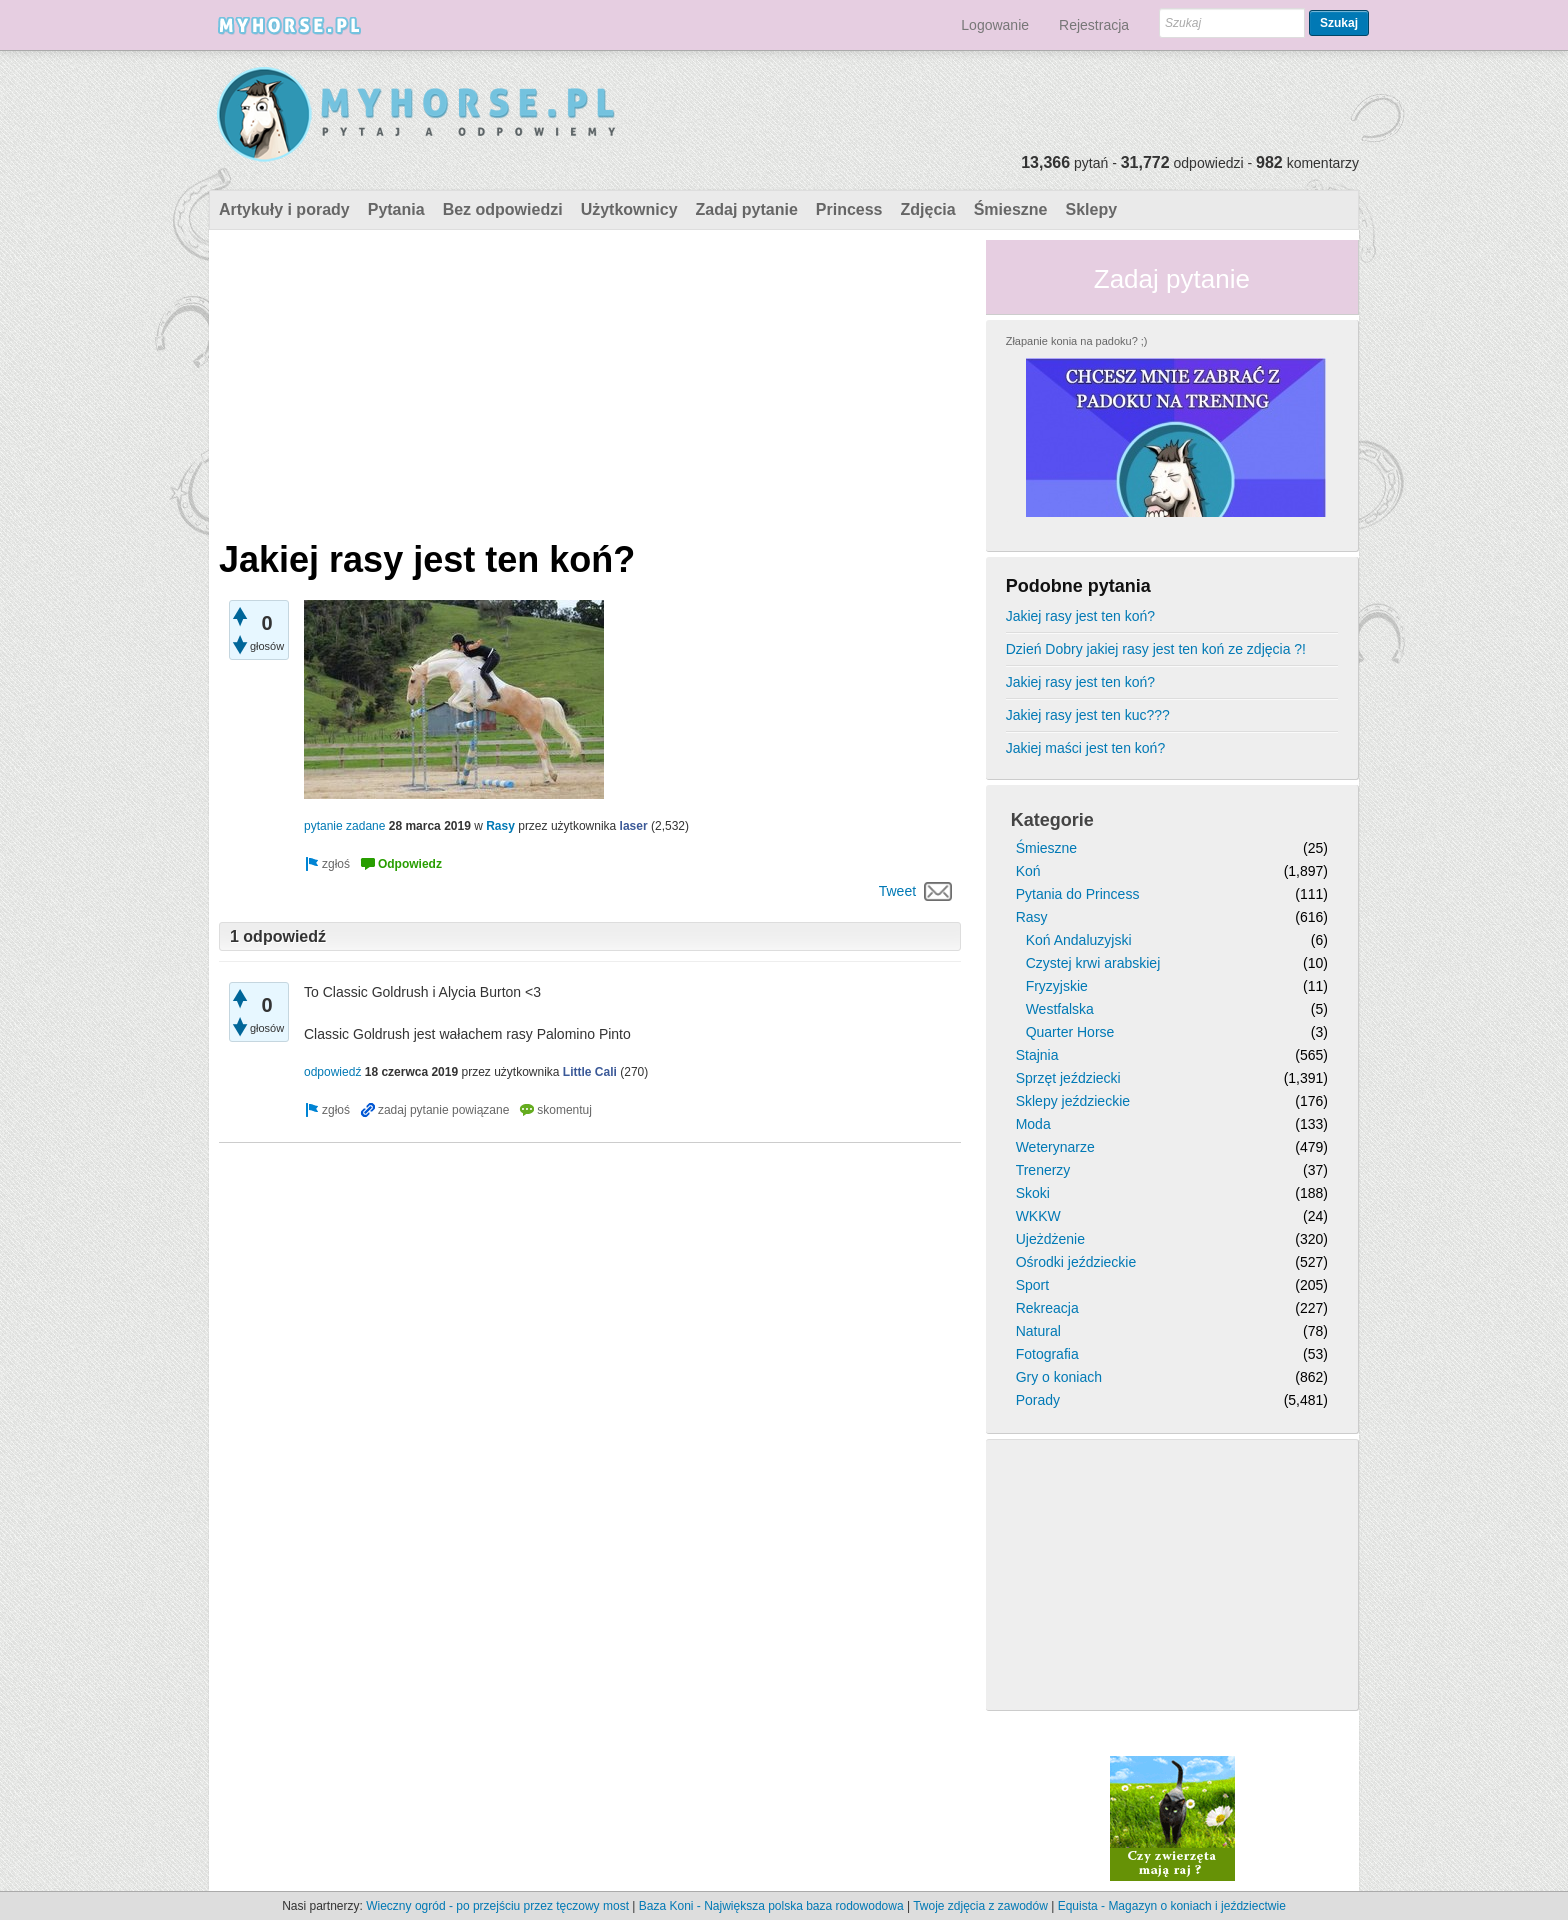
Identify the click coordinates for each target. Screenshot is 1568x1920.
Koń (1028, 871)
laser (634, 826)
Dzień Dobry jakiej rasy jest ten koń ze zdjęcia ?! (1156, 649)
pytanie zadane (344, 826)
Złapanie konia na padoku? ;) (1077, 341)
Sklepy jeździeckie (1073, 1101)
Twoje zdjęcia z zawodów (980, 1906)
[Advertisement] (590, 380)
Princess (849, 209)
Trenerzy (1043, 1170)
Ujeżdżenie (1050, 1239)
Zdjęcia (928, 209)
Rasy (500, 826)
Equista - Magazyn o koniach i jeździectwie (1172, 1906)
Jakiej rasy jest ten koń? (1080, 616)
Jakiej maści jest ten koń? (1086, 748)
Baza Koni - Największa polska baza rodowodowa (771, 1906)
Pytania (396, 209)
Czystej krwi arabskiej (1093, 963)
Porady (1038, 1400)
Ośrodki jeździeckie (1076, 1262)
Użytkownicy (629, 209)
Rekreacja (1047, 1308)
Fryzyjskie (1057, 986)
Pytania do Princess (1078, 894)
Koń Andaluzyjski (1079, 940)
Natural (1038, 1331)
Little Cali (590, 1072)
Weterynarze (1055, 1147)
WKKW (1038, 1216)
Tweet (897, 891)
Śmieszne (1011, 209)
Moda (1033, 1124)
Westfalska (1060, 1009)
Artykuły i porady (284, 209)
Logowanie (995, 25)
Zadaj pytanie (747, 209)
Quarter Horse (1070, 1032)
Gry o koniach (1059, 1377)
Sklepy (1091, 209)
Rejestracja (1094, 25)
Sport (1032, 1285)
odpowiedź (332, 1072)
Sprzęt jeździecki (1068, 1078)
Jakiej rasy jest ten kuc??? (1088, 715)
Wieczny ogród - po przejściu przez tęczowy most (497, 1906)
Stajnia (1037, 1055)
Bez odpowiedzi (503, 209)
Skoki (1033, 1193)
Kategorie (1052, 820)
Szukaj (1339, 23)
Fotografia (1047, 1354)
